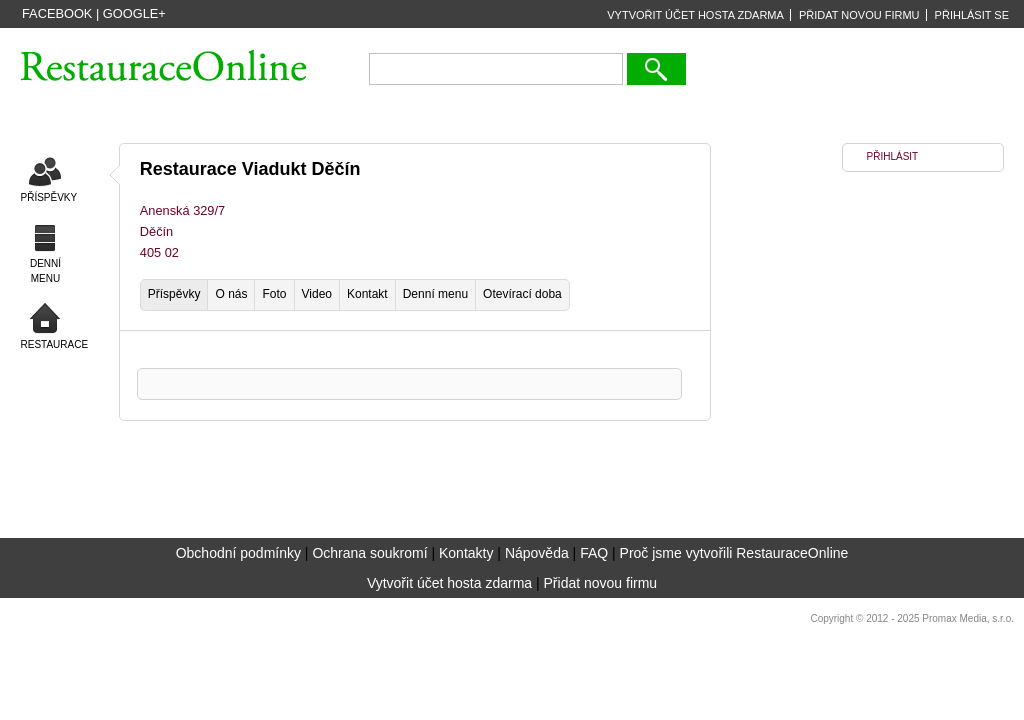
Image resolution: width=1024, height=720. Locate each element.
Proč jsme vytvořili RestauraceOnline (734, 553)
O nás (231, 294)
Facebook (57, 13)
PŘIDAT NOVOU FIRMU (859, 15)
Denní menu (435, 294)
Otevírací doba (522, 294)
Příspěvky (174, 294)
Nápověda (537, 553)
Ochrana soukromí (369, 553)
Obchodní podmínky (238, 553)
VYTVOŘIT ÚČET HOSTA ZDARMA (695, 15)
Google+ (134, 13)
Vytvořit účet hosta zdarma (449, 583)
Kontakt (367, 294)
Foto (274, 294)
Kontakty (466, 553)
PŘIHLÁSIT (893, 156)
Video (317, 294)
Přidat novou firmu (601, 583)
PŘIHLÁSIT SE (972, 15)
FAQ (594, 553)
